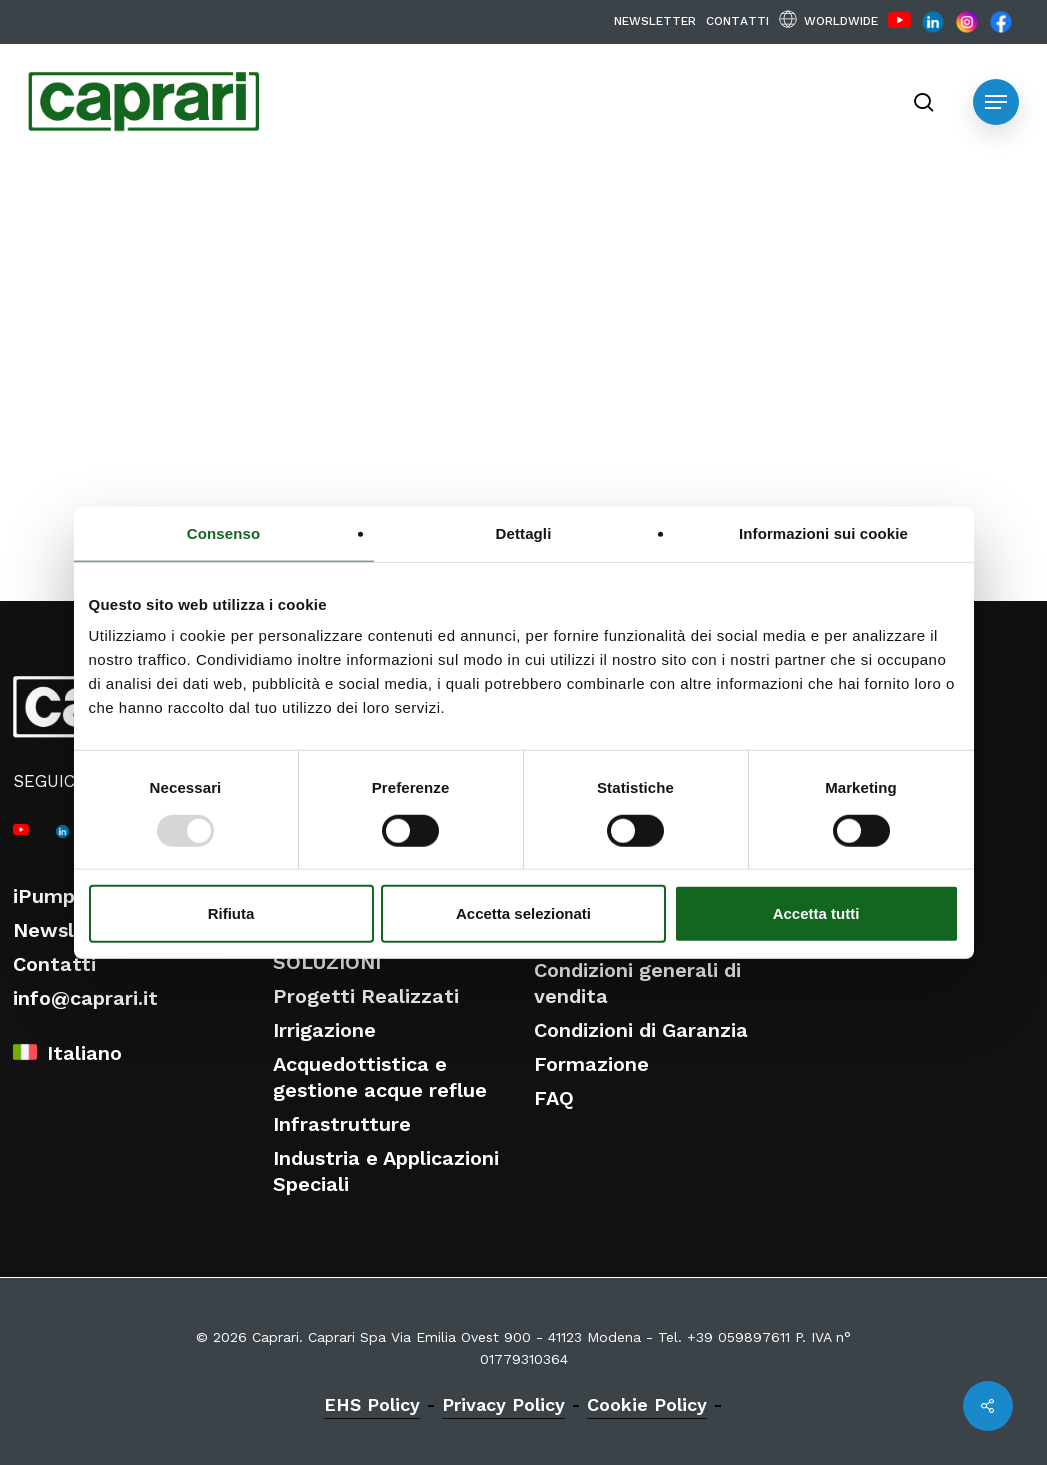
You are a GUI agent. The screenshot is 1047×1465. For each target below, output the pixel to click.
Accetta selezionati (523, 913)
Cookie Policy (647, 1404)
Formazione (591, 1064)
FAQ (554, 1098)
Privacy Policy (503, 1404)
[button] (996, 102)
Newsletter (69, 930)
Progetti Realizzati (366, 996)
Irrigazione (324, 1030)
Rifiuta (231, 913)
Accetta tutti (816, 913)
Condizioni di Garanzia (641, 1030)
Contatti (54, 964)
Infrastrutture (342, 1124)
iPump (44, 896)
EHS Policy (372, 1404)
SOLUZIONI (327, 962)
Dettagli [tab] (524, 532)
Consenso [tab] (223, 532)
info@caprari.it (85, 998)
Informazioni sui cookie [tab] (823, 532)
